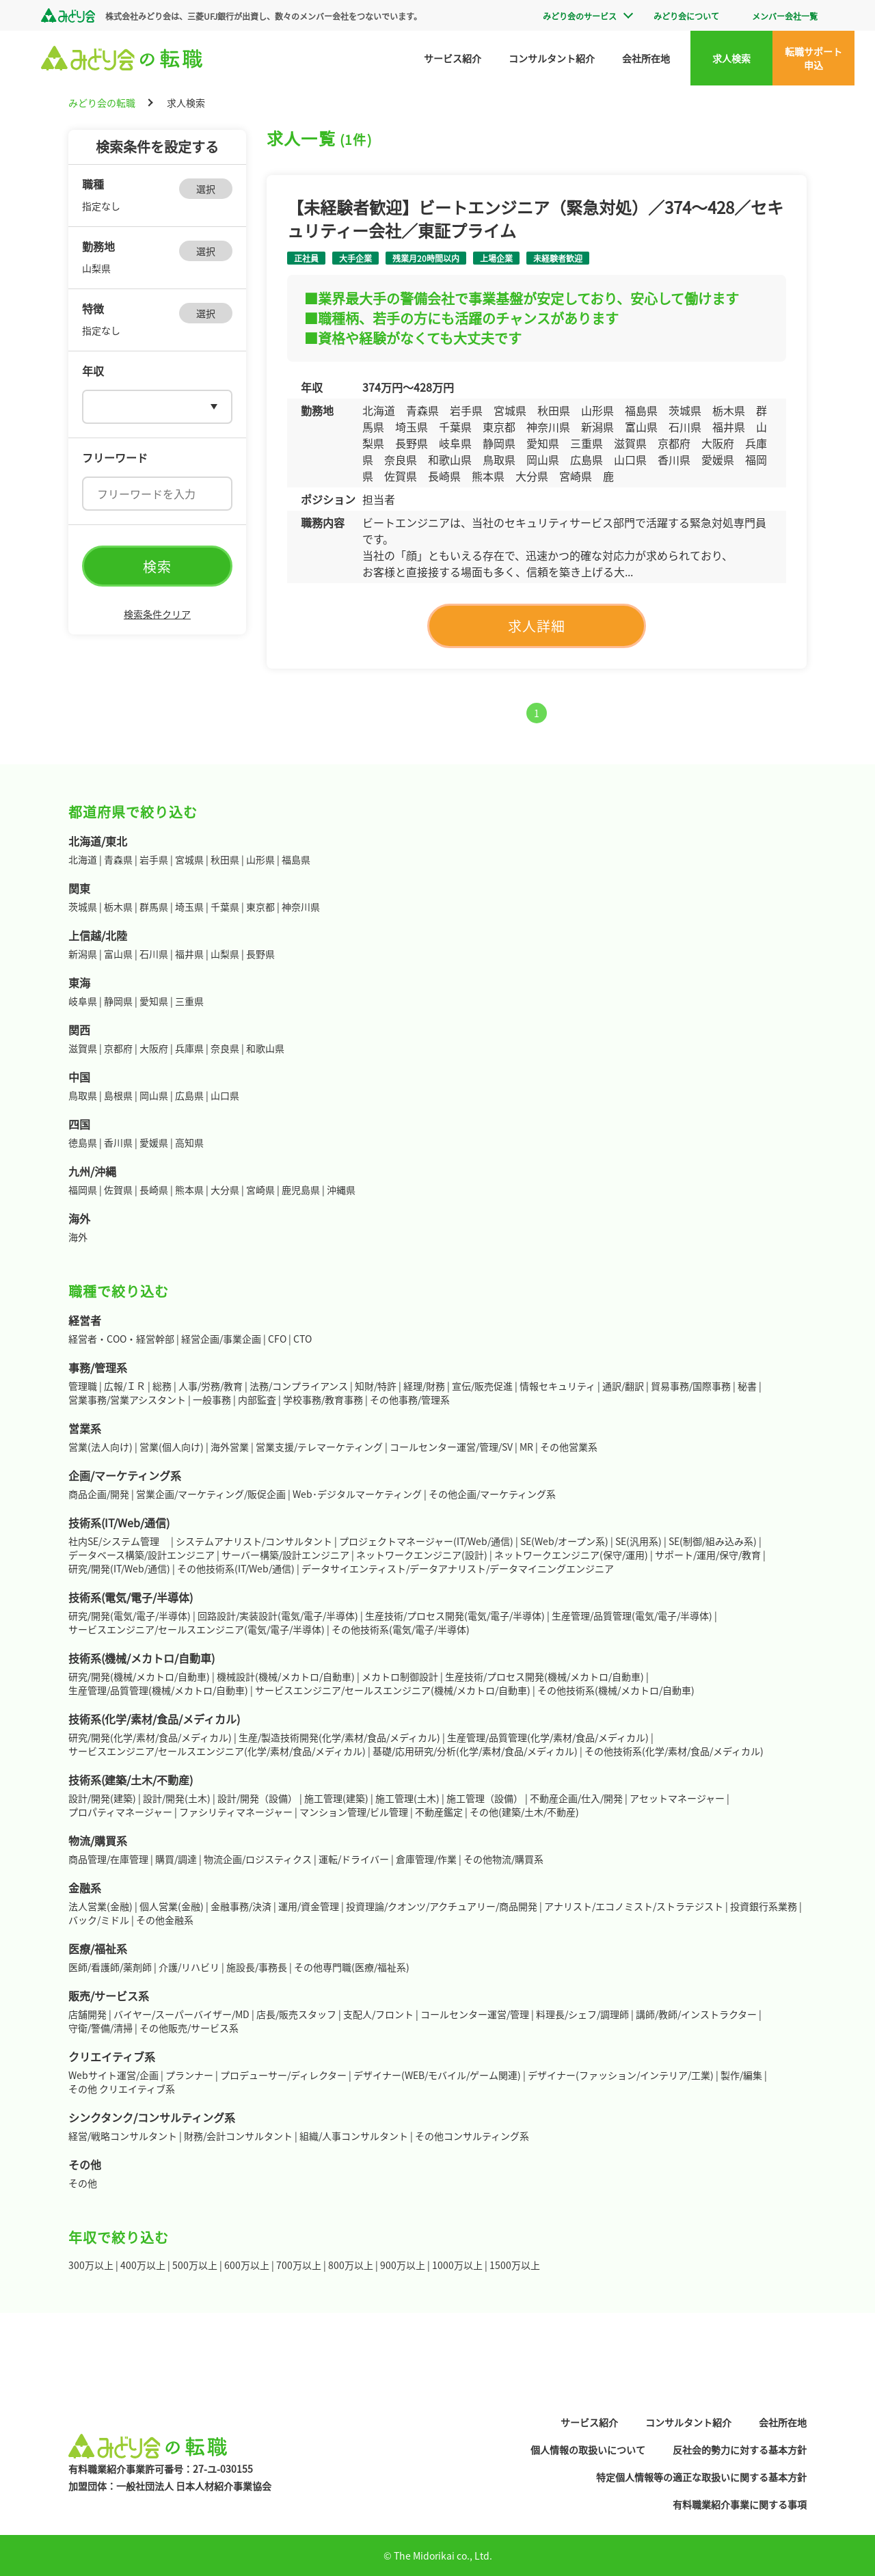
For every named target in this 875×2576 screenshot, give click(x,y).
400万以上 (142, 2265)
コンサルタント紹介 (552, 58)
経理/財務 (424, 1386)
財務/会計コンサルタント (238, 2136)
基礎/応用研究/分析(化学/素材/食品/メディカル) (475, 1751)
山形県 (260, 859)
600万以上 (246, 2265)
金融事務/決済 (241, 1906)
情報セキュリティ (557, 1386)
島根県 (118, 1095)
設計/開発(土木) (177, 1798)
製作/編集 (741, 2075)
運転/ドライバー (354, 1859)
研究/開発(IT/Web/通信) (119, 1568)
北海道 (82, 859)
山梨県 (225, 954)
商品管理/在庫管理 (108, 1859)
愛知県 (153, 1001)
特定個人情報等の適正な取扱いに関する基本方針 (701, 2477)
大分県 (225, 1189)
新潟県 (82, 954)
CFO (277, 1338)
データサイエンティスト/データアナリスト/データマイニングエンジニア (457, 1568)
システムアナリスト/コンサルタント (254, 1541)
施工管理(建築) (336, 1798)
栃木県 (118, 906)
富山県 (118, 954)
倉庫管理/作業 (426, 1859)
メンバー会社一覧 (785, 16)
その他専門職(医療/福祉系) (351, 1967)
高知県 (189, 1142)
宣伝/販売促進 (482, 1386)
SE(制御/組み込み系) (713, 1541)
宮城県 (189, 859)
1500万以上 (514, 2265)
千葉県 (225, 906)
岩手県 (153, 859)
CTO (302, 1338)
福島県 (296, 859)
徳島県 (82, 1142)
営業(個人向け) (171, 1446)
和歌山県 (265, 1048)
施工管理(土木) (407, 1798)
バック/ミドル (98, 1920)
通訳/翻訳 (623, 1386)
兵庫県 (189, 1048)
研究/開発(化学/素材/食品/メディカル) (150, 1737)
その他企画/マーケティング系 (492, 1494)
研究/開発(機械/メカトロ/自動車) (139, 1676)
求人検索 (731, 58)
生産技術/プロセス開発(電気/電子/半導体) (455, 1615)
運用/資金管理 (308, 1906)
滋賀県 (82, 1048)
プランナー (189, 2075)
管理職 (82, 1386)
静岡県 (118, 1001)
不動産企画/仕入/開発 (576, 1798)
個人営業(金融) (171, 1906)
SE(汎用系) (638, 1541)
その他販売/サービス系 (189, 2028)
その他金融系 (164, 1920)
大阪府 (153, 1048)
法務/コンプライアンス (299, 1386)
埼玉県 (189, 906)
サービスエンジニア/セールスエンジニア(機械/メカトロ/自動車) (392, 1690)
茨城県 (82, 906)
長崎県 (153, 1189)
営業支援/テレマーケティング (319, 1446)
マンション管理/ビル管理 (353, 1812)
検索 (157, 566)
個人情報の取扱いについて (587, 2449)
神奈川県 (301, 906)
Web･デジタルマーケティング (357, 1494)
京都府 (118, 1048)
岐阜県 (82, 1001)
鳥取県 (82, 1095)
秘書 (747, 1386)
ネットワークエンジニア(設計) (421, 1554)
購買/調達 (176, 1859)
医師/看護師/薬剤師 (110, 1967)
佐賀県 (118, 1189)
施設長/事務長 (256, 1967)
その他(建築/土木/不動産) (524, 1812)
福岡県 (82, 1189)
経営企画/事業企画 (221, 1338)
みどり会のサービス (580, 16)
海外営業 (230, 1446)
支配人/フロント (378, 2014)
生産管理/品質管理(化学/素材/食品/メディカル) (548, 1737)
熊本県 (189, 1189)
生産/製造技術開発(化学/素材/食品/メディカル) (339, 1737)
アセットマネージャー (677, 1798)
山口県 (225, 1095)
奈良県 (225, 1048)
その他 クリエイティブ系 (121, 2088)
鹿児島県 (301, 1189)
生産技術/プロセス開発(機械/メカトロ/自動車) (544, 1676)
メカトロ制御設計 (400, 1676)
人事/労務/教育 (210, 1386)
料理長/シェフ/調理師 (582, 2014)
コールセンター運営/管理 (474, 2014)
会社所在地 (646, 58)
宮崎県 (260, 1189)
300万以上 (90, 2265)
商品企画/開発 (98, 1494)
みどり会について (686, 16)
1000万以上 (457, 2265)
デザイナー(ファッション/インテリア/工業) (621, 2075)
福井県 (189, 954)
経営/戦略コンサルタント (122, 2136)
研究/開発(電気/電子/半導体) (129, 1615)
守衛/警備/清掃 (100, 2028)
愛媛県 (153, 1142)
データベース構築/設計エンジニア (141, 1554)
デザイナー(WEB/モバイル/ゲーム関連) (437, 2075)
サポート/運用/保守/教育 (708, 1554)
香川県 (118, 1142)
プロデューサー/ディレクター (283, 2075)
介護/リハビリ (189, 1967)
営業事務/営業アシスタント (127, 1399)
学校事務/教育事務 (323, 1399)
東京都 (260, 906)
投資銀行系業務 (763, 1906)
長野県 (260, 954)
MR (526, 1446)
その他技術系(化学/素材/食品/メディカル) (674, 1751)
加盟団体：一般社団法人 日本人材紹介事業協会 (169, 2486)
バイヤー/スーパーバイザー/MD (181, 2014)
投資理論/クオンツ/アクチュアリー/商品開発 (441, 1906)
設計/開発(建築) (102, 1798)
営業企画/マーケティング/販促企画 (211, 1494)
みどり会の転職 (101, 102)
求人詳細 (536, 626)
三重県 (189, 1001)
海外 (78, 1237)
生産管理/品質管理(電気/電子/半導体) (632, 1615)
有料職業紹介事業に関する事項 (740, 2504)
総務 (162, 1386)
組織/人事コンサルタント (353, 2136)
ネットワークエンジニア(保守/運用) (571, 1554)
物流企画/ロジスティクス (258, 1859)
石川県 (153, 954)
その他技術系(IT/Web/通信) (236, 1568)
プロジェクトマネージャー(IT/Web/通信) (426, 1541)
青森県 (118, 859)
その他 (82, 2183)
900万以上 (402, 2265)
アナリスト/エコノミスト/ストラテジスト (633, 1906)
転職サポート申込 (813, 58)
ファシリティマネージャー (236, 1812)
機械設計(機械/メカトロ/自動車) (286, 1676)
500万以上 (194, 2265)
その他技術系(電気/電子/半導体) (401, 1629)
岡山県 (153, 1095)
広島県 (189, 1095)
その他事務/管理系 (410, 1399)
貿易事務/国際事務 (691, 1386)
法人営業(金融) (100, 1906)
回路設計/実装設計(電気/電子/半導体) (278, 1615)
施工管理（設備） (484, 1798)
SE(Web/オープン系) (564, 1541)
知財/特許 (375, 1386)
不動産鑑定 (439, 1812)
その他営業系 (568, 1446)
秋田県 (225, 859)
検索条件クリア (157, 614)
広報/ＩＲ (125, 1386)
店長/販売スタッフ (296, 2014)
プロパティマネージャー (120, 1812)
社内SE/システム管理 (118, 1541)
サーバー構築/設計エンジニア (285, 1554)
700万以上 (298, 2265)
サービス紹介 (452, 58)
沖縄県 (341, 1189)
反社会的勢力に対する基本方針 (740, 2449)
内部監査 (257, 1399)
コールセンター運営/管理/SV (451, 1446)
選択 (205, 189)
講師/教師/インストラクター (696, 2014)
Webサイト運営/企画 (113, 2075)
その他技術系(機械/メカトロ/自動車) (616, 1690)
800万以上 (350, 2265)
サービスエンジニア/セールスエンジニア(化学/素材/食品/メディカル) (217, 1751)
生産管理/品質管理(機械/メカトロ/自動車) (158, 1690)
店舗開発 (87, 2014)
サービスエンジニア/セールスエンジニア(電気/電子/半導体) (196, 1629)
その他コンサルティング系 (472, 2136)
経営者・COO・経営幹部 (121, 1338)
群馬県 (153, 906)
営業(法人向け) (100, 1446)
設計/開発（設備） (257, 1798)
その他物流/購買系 (503, 1859)
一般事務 (212, 1399)
